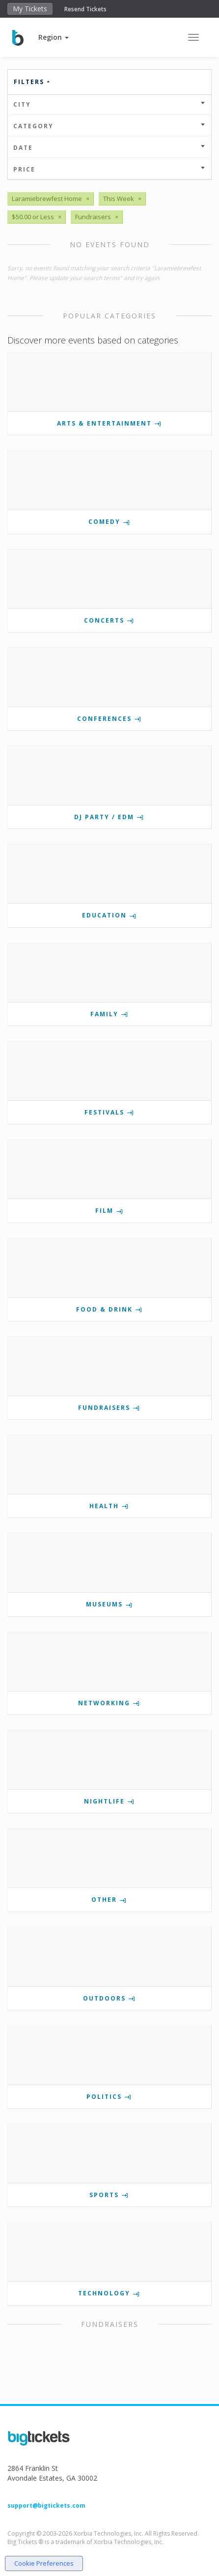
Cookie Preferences (44, 2563)
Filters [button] (32, 82)
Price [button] (109, 169)
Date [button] (109, 147)
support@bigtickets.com (46, 2505)
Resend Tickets (85, 9)
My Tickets (30, 8)
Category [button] (109, 126)
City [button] (109, 104)
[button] (53, 37)
